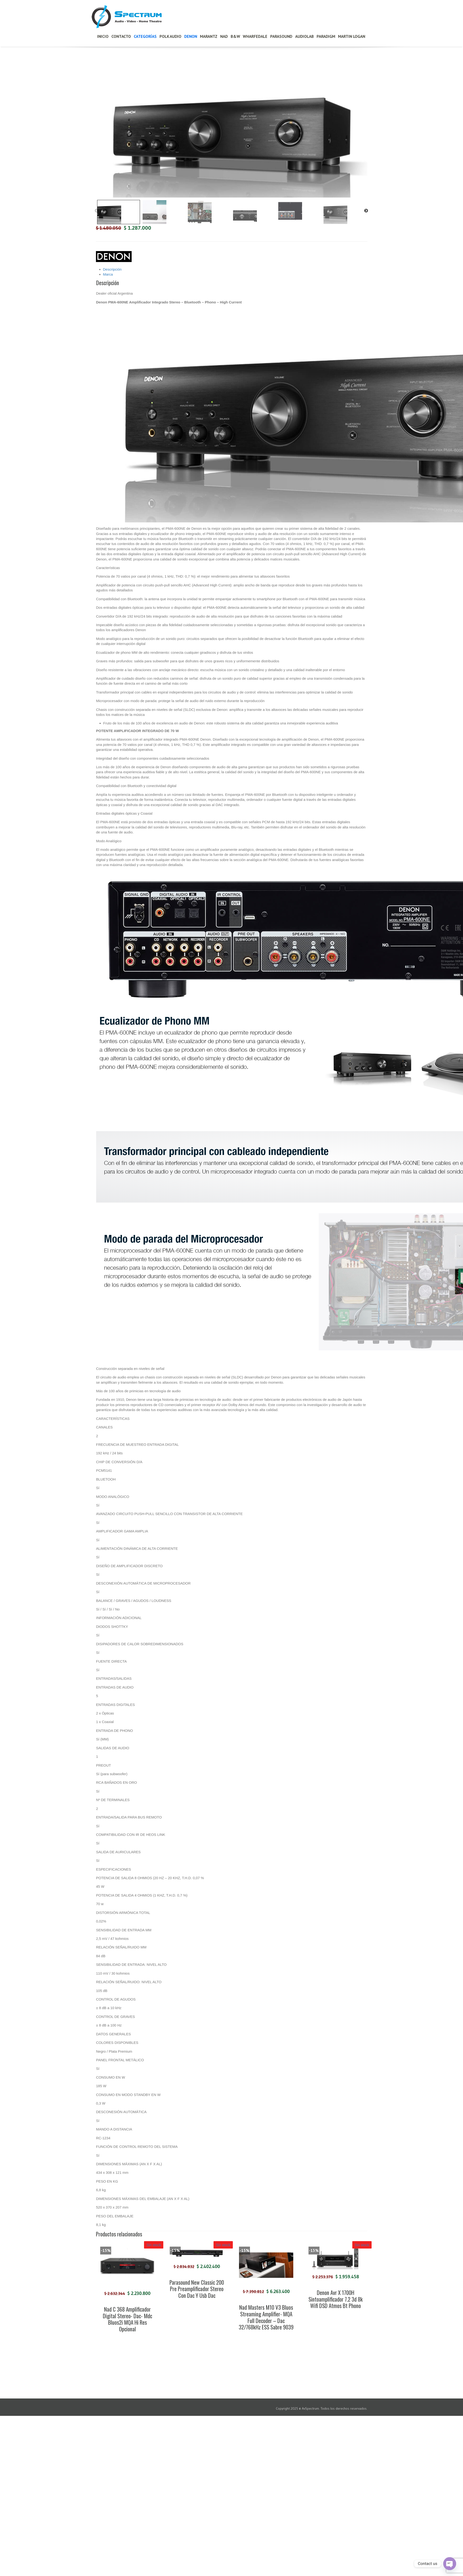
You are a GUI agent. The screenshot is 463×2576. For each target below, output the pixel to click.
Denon (190, 36)
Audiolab (304, 36)
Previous (96, 210)
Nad (224, 36)
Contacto (121, 36)
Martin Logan (351, 36)
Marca (108, 274)
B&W (235, 36)
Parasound (281, 36)
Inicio (103, 36)
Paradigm (326, 36)
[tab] (235, 269)
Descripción (112, 269)
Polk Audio (170, 36)
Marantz (208, 36)
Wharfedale (255, 36)
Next (366, 210)
